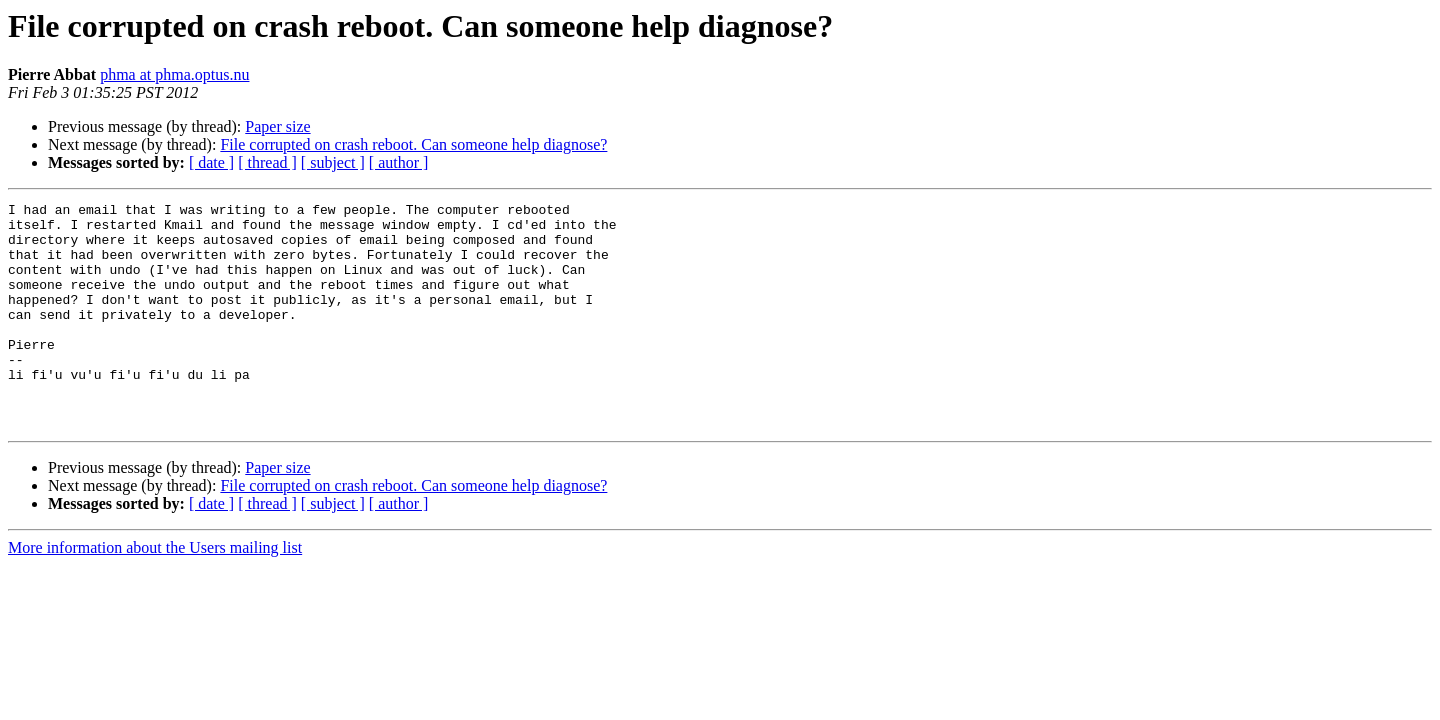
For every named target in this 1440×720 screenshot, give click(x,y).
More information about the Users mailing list (155, 592)
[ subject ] (333, 162)
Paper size (277, 126)
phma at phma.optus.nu (174, 74)
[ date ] (211, 162)
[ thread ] (267, 162)
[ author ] (399, 162)
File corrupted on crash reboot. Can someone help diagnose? (413, 144)
